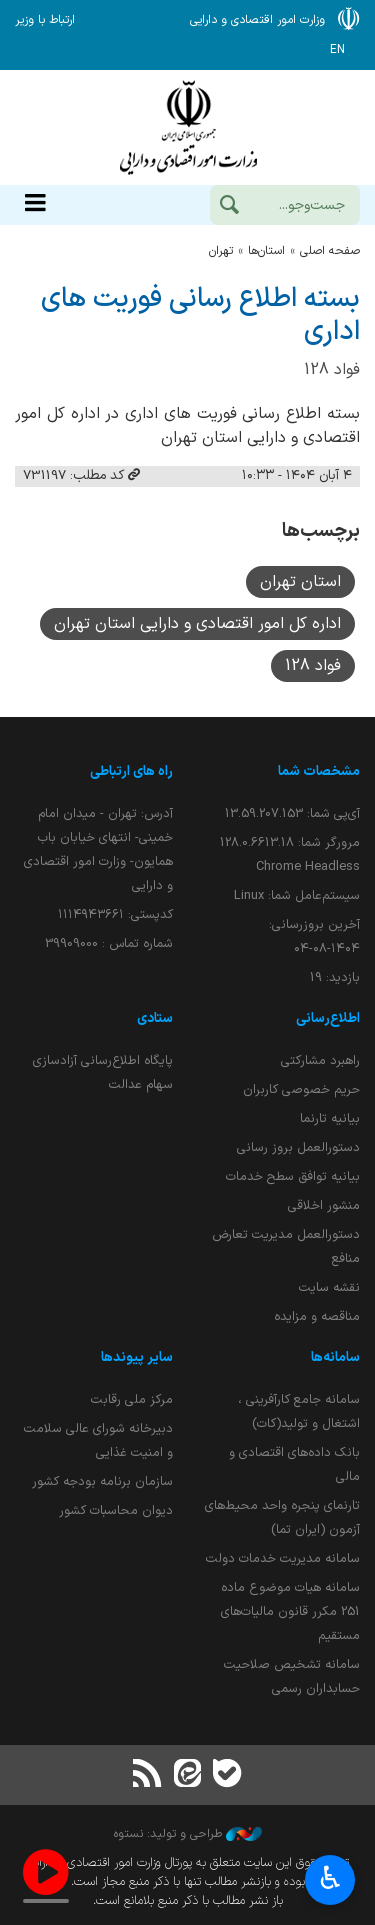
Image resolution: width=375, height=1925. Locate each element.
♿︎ (330, 1880)
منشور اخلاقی (324, 1205)
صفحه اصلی (330, 251)
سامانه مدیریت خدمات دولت (283, 1558)
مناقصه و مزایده (317, 1316)
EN (337, 50)
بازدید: (335, 977)
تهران (221, 251)
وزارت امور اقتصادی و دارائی (187, 127)
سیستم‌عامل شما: (297, 895)
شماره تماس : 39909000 (109, 943)
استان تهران (300, 582)
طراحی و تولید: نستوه (188, 1834)
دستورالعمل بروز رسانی (298, 1147)
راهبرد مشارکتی (320, 1060)
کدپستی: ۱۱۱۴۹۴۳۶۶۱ (115, 914)
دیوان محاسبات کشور (116, 1510)
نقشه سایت (329, 1287)
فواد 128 (313, 666)
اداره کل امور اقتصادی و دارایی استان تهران (197, 624)
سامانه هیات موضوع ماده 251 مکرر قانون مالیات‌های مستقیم (290, 1611)
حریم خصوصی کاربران (301, 1089)
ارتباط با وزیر (45, 20)
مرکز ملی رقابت (132, 1399)
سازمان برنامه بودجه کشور (102, 1481)
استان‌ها (266, 251)
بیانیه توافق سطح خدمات (293, 1176)
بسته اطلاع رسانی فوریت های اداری (200, 315)
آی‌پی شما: (292, 813)
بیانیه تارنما (330, 1118)
